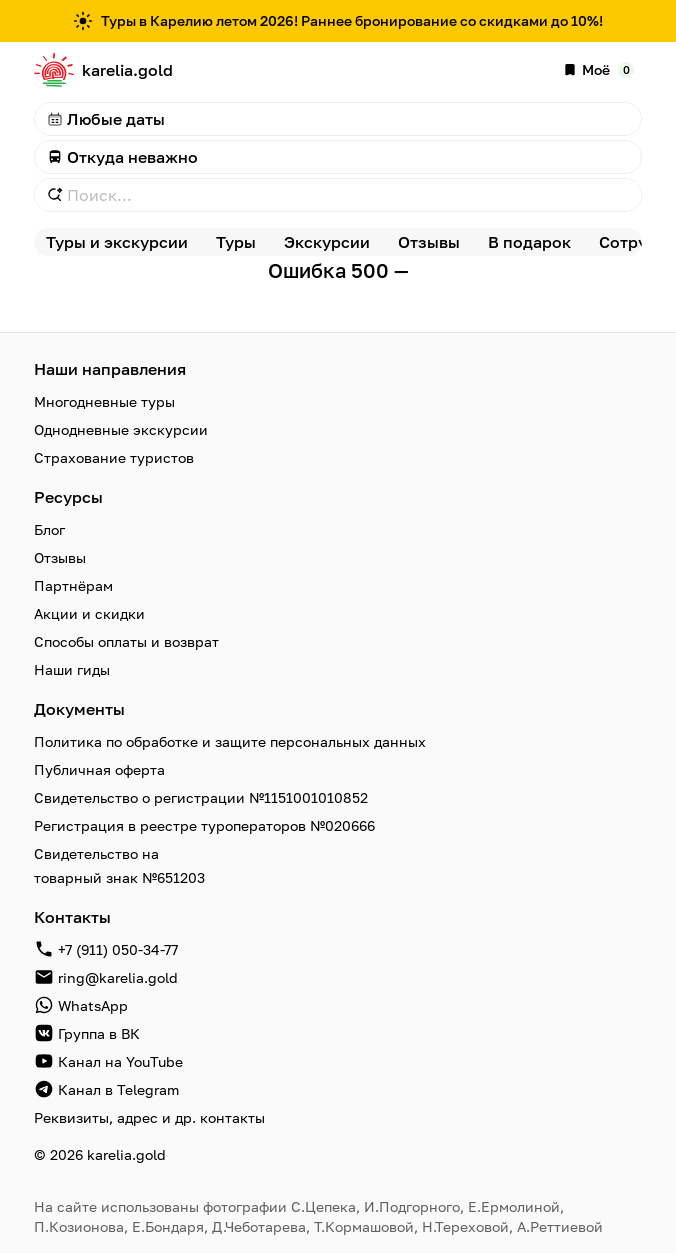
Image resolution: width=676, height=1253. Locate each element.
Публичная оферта (99, 769)
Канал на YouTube (120, 1061)
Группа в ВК (99, 1033)
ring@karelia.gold (118, 977)
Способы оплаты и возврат (126, 641)
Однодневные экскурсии (121, 429)
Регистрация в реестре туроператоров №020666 (204, 825)
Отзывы (60, 557)
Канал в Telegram (118, 1089)
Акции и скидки (89, 613)
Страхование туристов (114, 457)
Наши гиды (72, 669)
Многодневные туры (104, 401)
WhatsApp (93, 1005)
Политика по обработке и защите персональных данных (230, 741)
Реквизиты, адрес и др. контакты (149, 1117)
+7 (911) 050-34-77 (118, 949)
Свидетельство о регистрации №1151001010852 (201, 797)
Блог (49, 529)
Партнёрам (73, 585)
